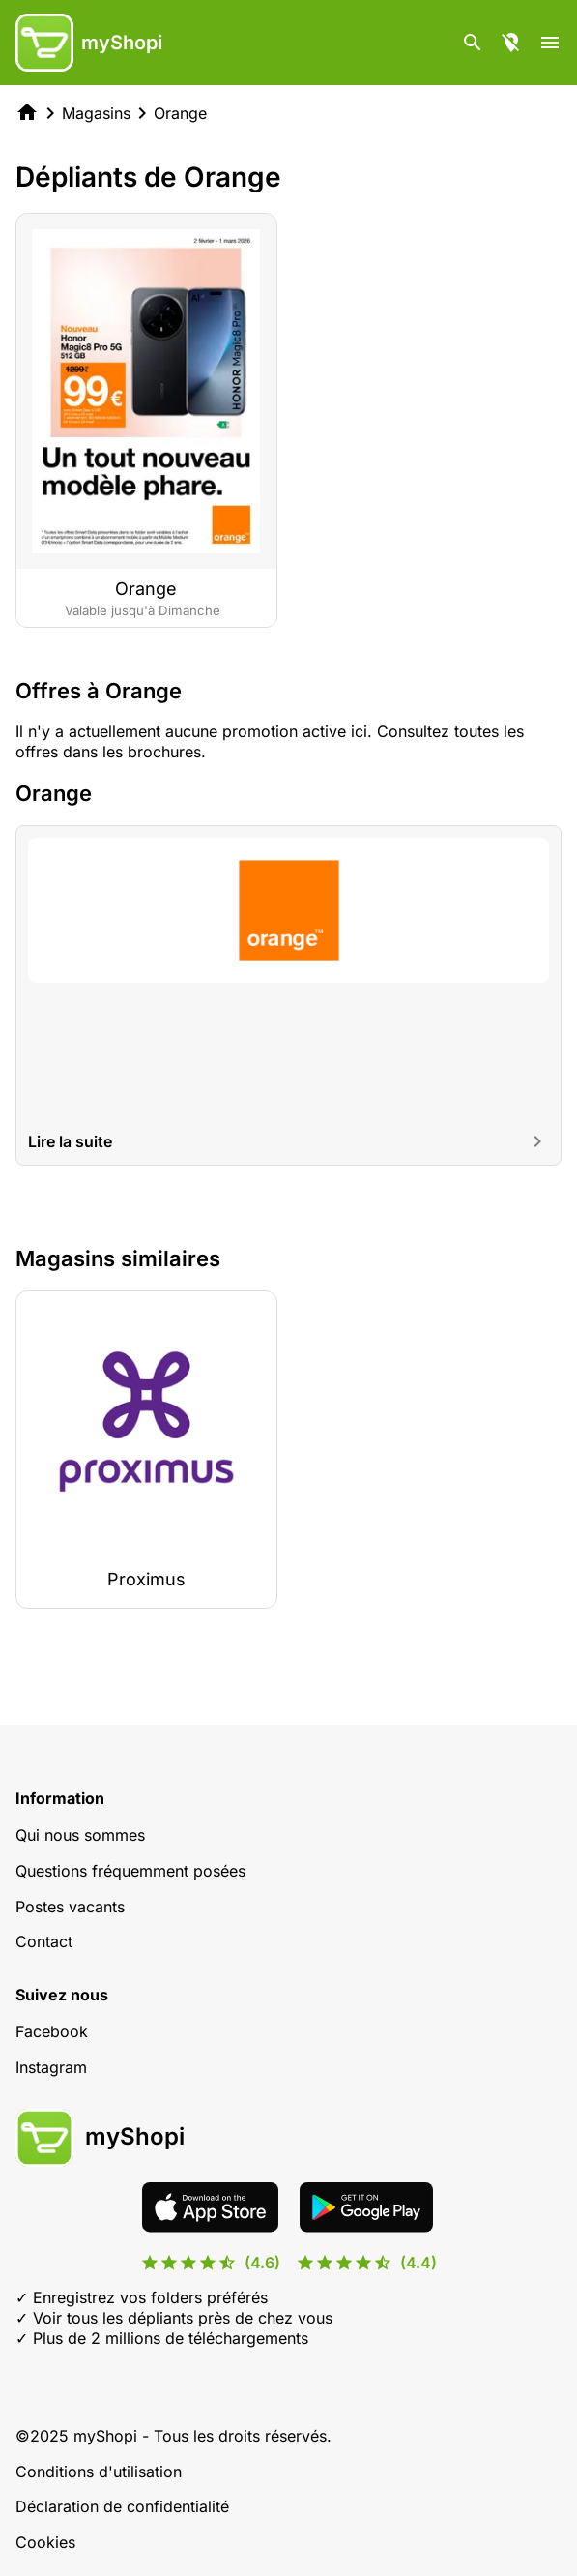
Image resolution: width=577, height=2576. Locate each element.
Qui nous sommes (80, 1835)
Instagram (51, 2067)
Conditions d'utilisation (98, 2471)
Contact (43, 1941)
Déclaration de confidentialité (122, 2506)
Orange (180, 113)
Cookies (45, 2542)
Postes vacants (70, 1906)
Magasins (96, 113)
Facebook (51, 2031)
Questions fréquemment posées (130, 1870)
